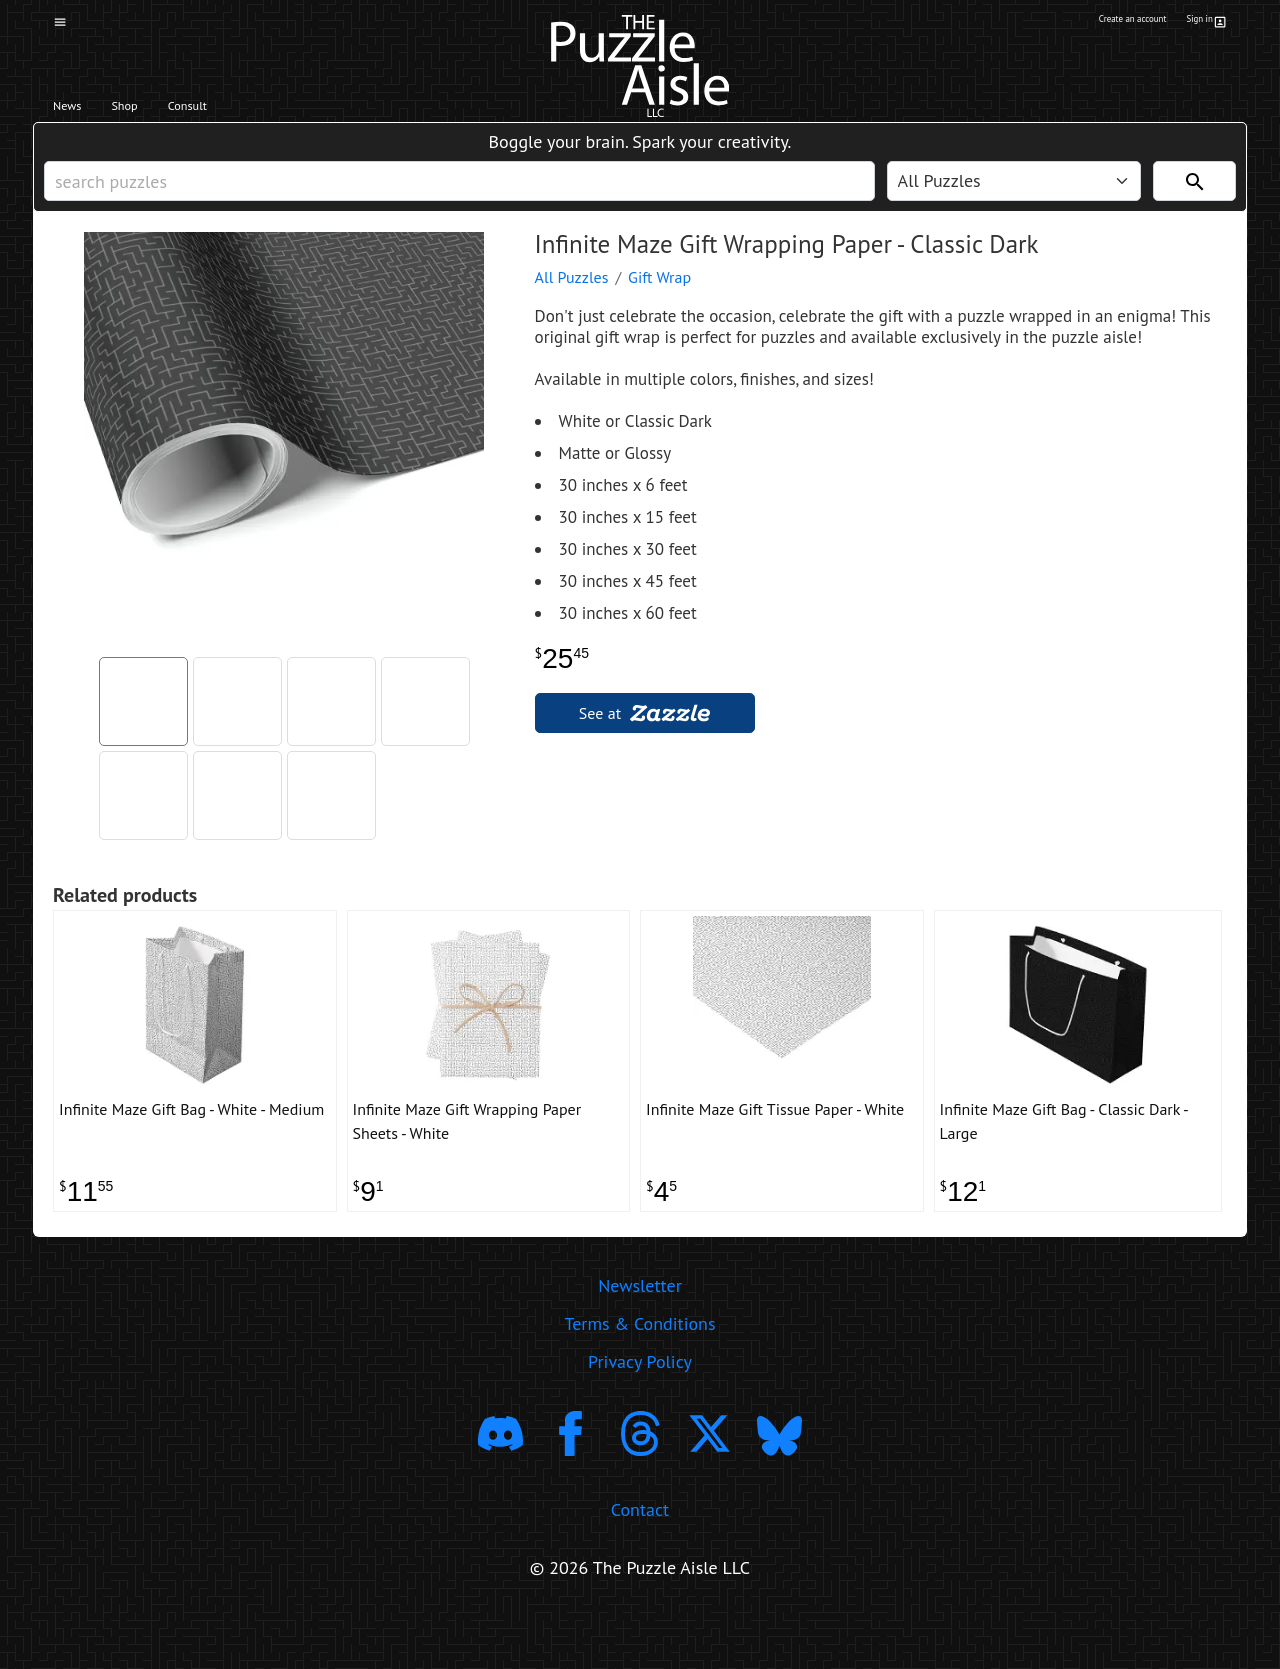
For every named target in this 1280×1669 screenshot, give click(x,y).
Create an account (1099, 23)
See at (644, 743)
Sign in (1203, 23)
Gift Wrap (659, 307)
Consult (247, 111)
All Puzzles (572, 307)
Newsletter (640, 1337)
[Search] (1194, 201)
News (78, 111)
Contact (640, 1561)
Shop (157, 111)
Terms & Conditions (639, 1375)
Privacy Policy (640, 1413)
